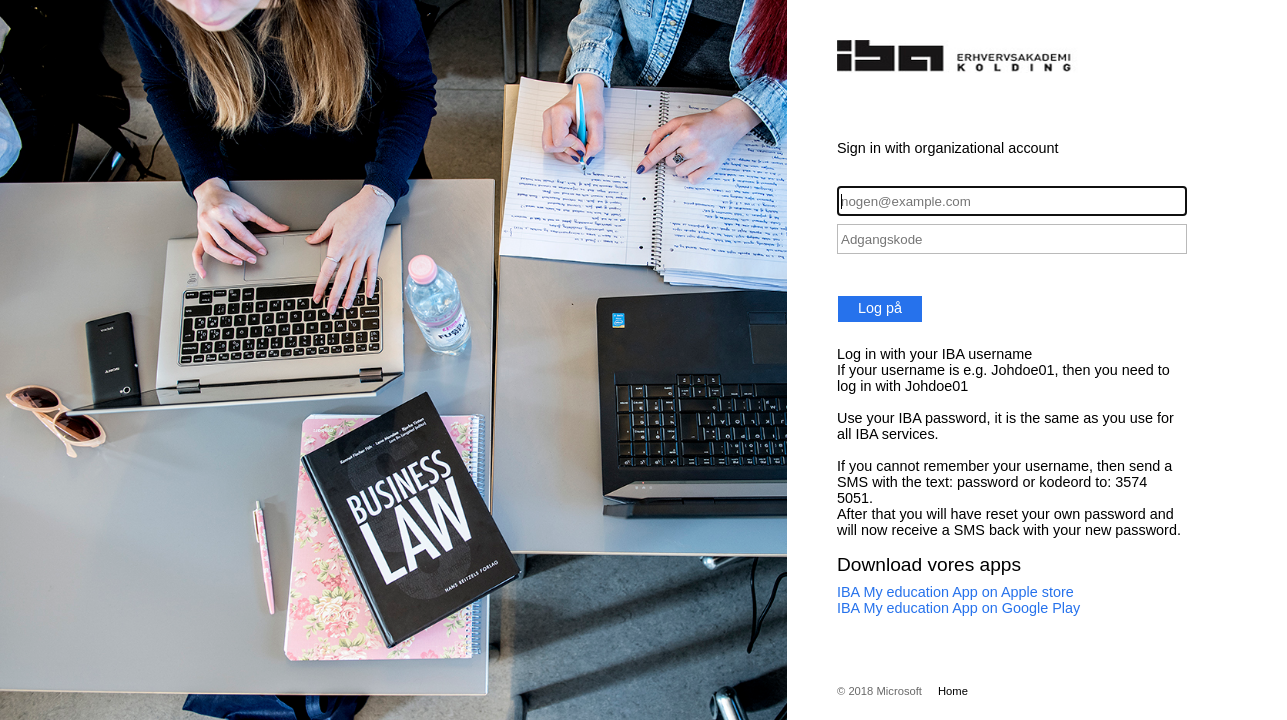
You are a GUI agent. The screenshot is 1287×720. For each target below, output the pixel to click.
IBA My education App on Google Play (958, 608)
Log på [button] (880, 308)
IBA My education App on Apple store (955, 592)
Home (953, 691)
